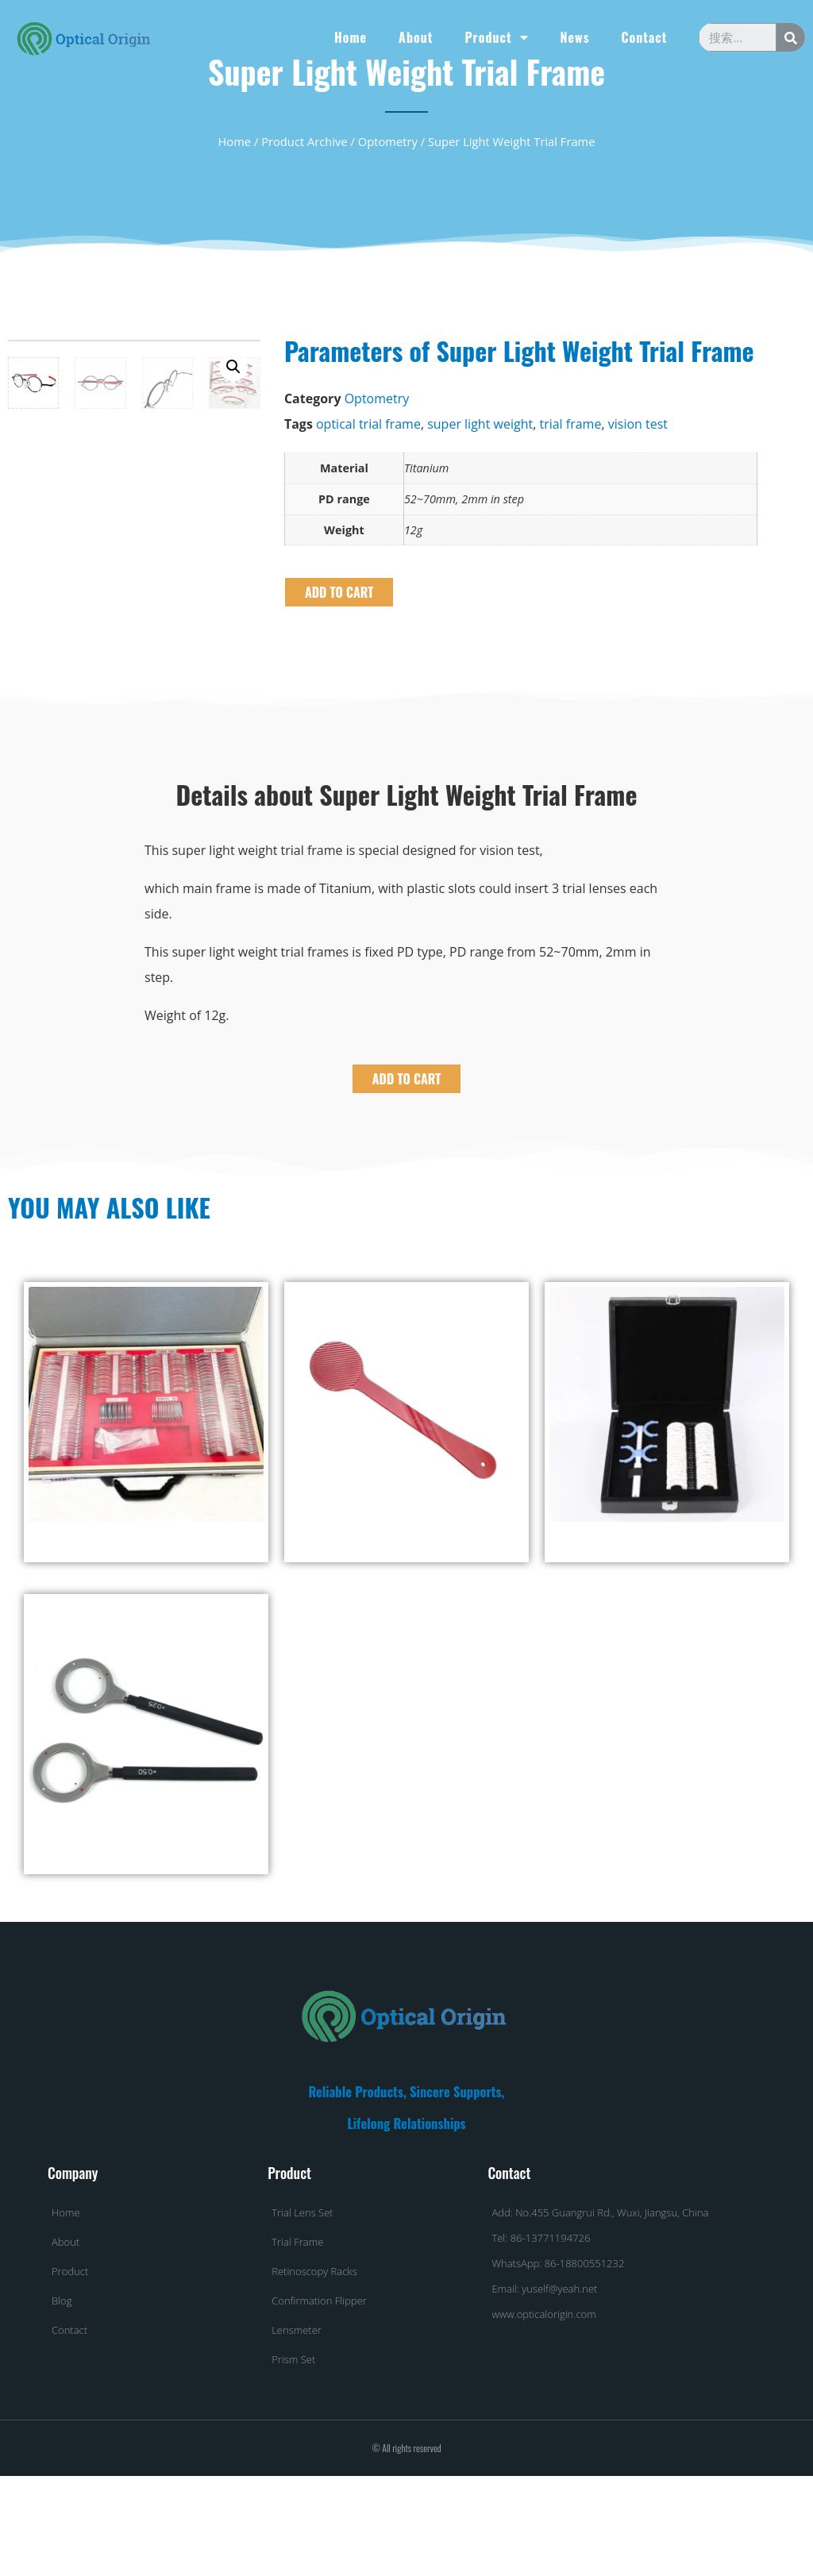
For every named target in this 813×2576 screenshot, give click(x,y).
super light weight (480, 424)
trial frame (570, 424)
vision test (638, 424)
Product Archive (304, 141)
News (575, 37)
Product (496, 37)
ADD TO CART (339, 592)
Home (350, 37)
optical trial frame (368, 424)
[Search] (790, 37)
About (416, 37)
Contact (644, 37)
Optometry (388, 141)
